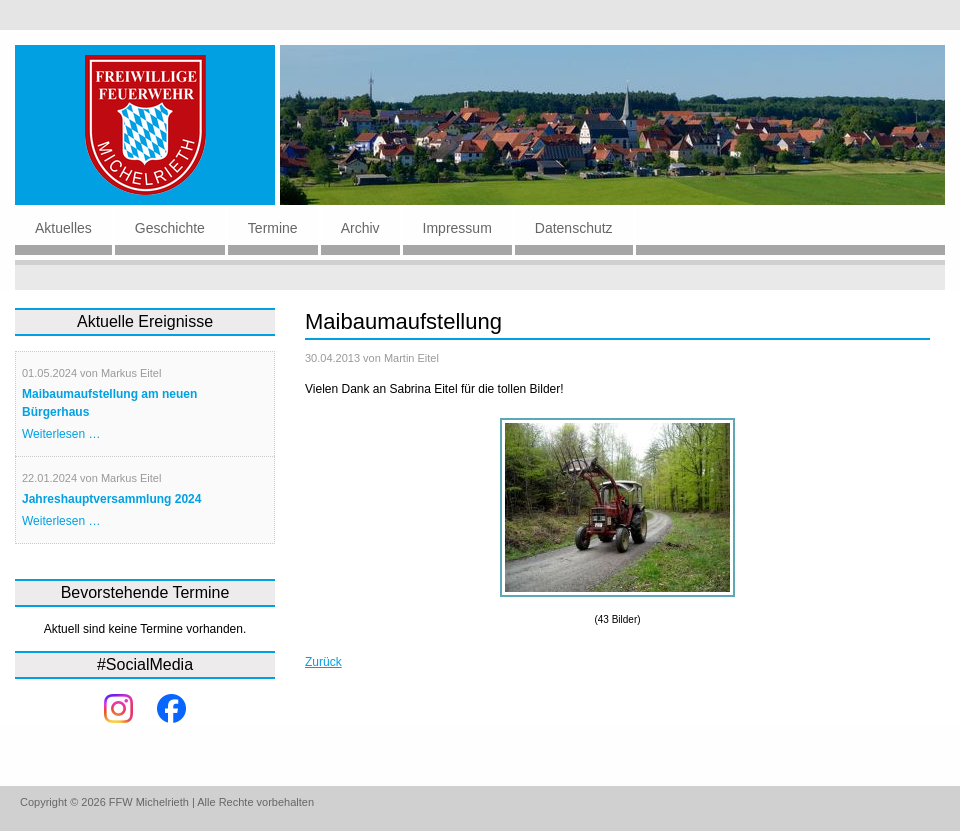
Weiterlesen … (61, 434)
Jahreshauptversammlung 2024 (111, 499)
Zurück (323, 662)
